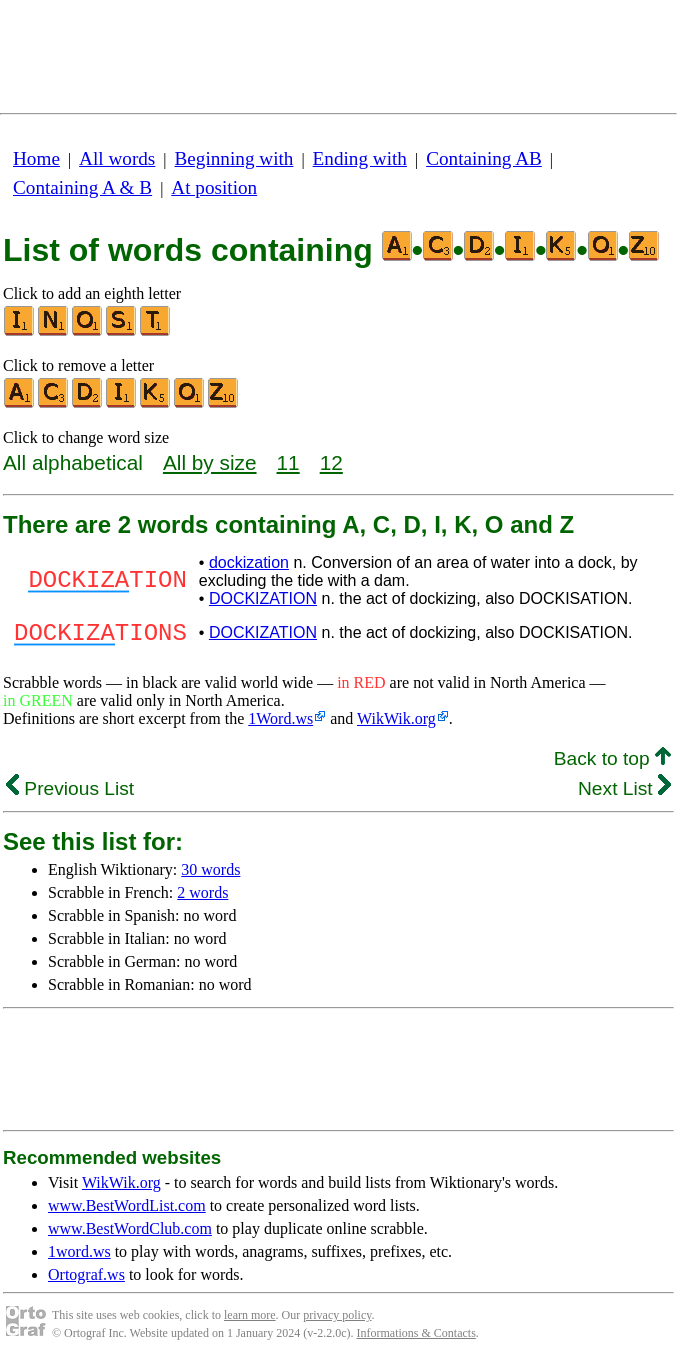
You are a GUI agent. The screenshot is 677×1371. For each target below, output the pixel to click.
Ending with (360, 158)
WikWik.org (396, 724)
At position (214, 187)
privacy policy (337, 1321)
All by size (210, 462)
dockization (249, 562)
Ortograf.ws (86, 1280)
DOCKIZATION (263, 598)
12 (331, 462)
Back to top (612, 764)
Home (36, 158)
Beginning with (234, 158)
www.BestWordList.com (127, 1211)
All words (117, 158)
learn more (250, 1321)
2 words (202, 898)
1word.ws (79, 1257)
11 (288, 462)
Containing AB (484, 158)
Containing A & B (82, 187)
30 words (210, 875)
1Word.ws (280, 724)
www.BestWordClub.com (130, 1234)
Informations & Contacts (416, 1339)
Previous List (70, 794)
